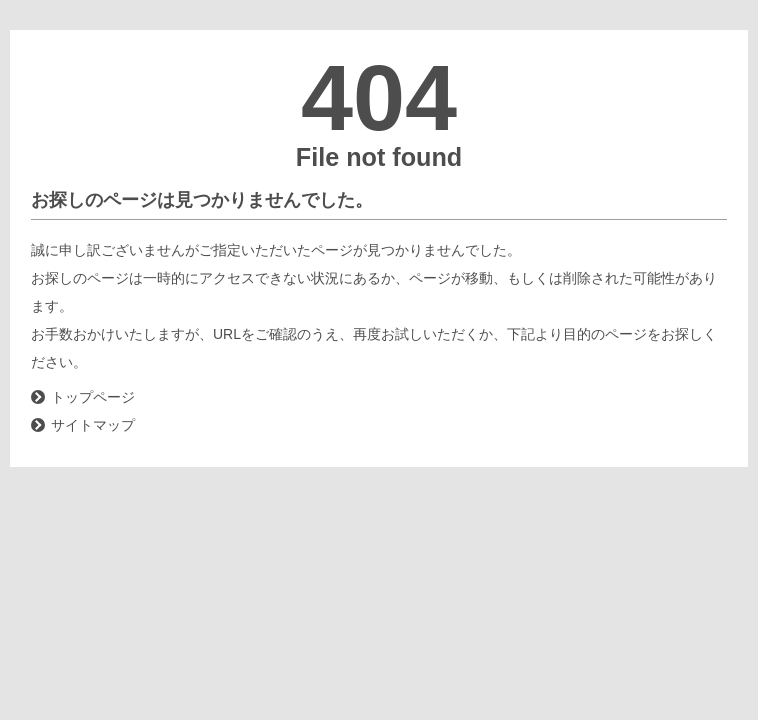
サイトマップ (93, 425)
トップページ (93, 397)
